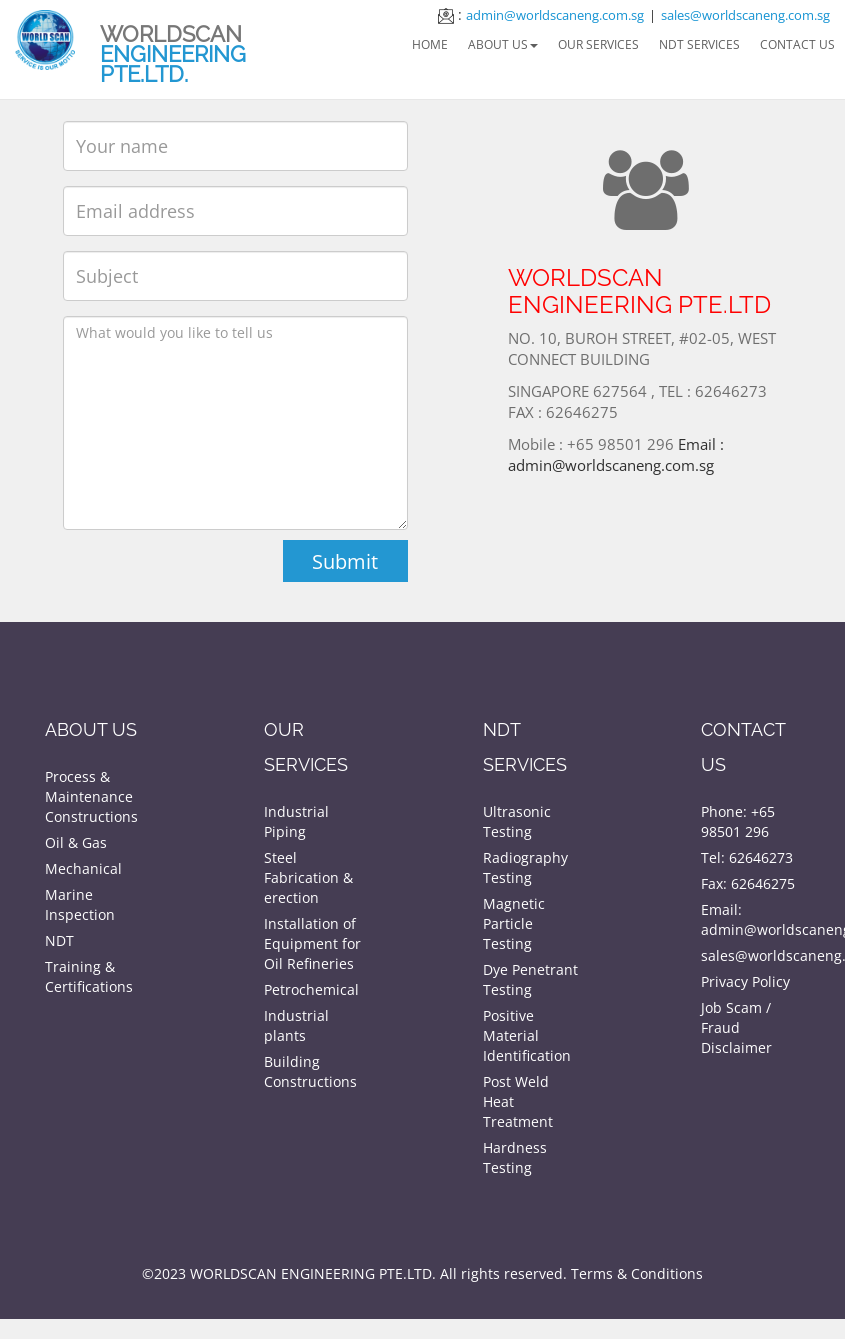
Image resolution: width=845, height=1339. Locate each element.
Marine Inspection (80, 904)
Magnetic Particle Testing (514, 923)
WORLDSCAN (173, 54)
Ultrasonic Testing (517, 821)
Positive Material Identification (527, 1035)
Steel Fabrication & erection (308, 877)
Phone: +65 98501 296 (738, 821)
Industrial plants (296, 1025)
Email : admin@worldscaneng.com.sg (618, 444)
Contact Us (797, 44)
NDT (59, 940)
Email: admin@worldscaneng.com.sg (750, 919)
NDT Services (699, 44)
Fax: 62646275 (748, 883)
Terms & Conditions (637, 1273)
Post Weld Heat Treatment (518, 1101)
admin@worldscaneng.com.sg (555, 15)
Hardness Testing (515, 1157)
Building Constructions (310, 1071)
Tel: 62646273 (747, 857)
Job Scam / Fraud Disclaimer (736, 1027)
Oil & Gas (76, 842)
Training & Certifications (89, 976)
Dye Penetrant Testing (530, 979)
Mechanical (83, 868)
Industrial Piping (296, 821)
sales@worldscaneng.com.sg (745, 15)
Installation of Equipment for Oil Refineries (312, 943)
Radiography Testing (525, 867)
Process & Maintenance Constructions (91, 796)
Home (430, 44)
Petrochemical (311, 989)
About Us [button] (503, 44)
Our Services (598, 44)
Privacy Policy (745, 981)
